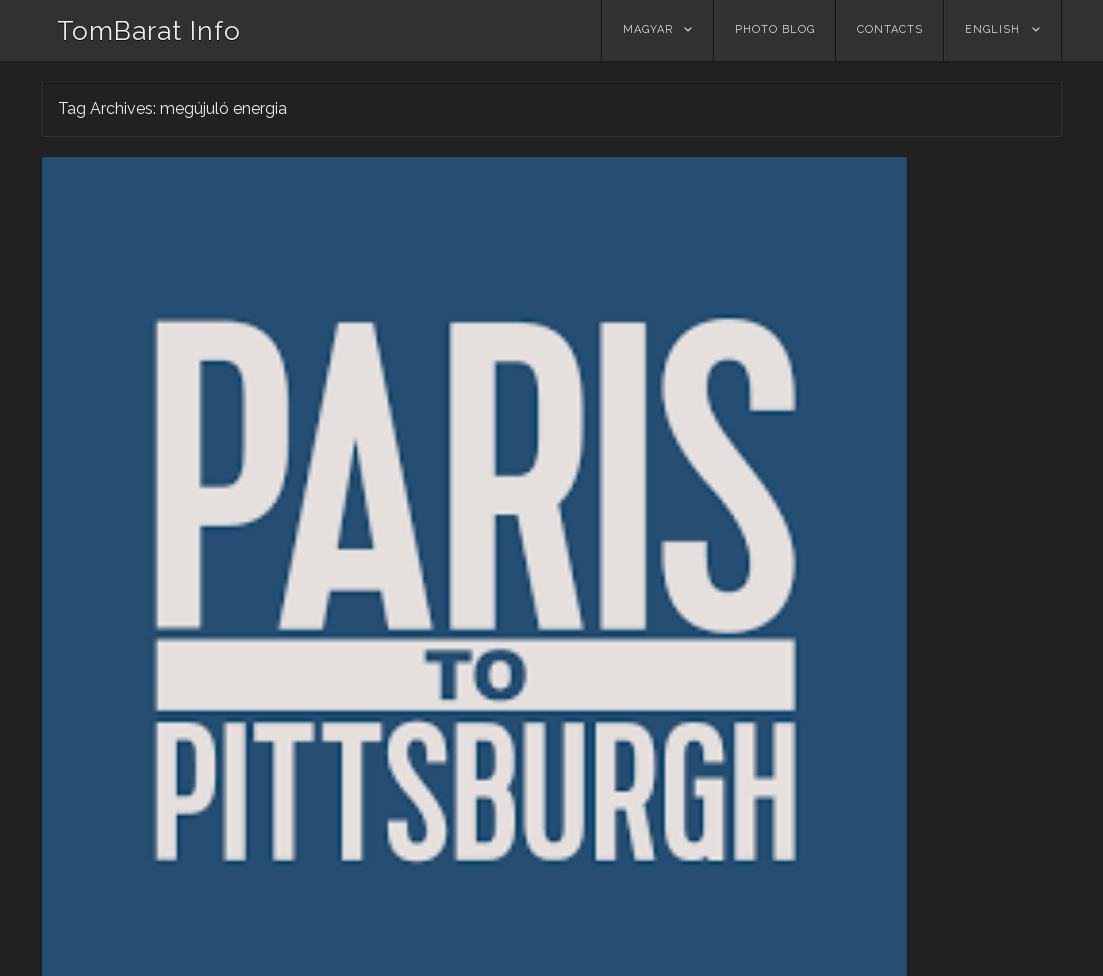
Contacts (890, 29)
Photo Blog (775, 29)
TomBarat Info (149, 31)
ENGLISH (992, 29)
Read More (101, 788)
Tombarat (237, 525)
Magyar (648, 29)
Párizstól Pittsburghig (157, 501)
